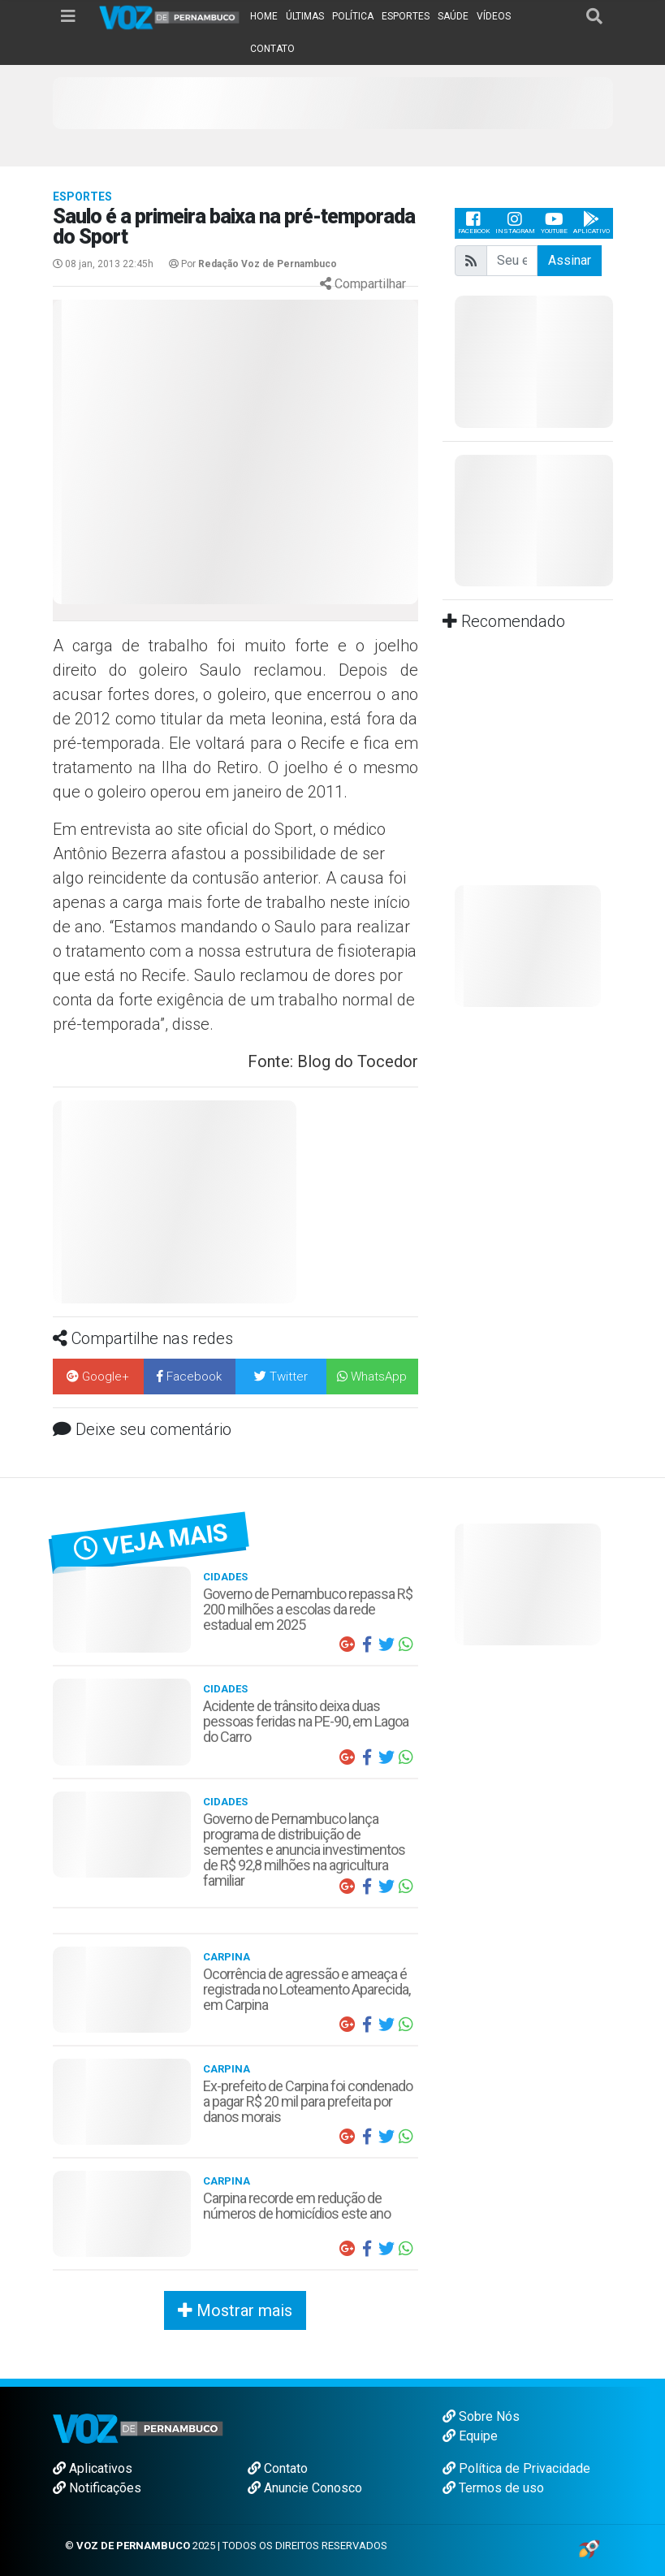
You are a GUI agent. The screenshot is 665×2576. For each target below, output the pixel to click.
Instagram (515, 223)
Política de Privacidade (516, 2468)
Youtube (554, 223)
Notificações (97, 2488)
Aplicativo (591, 223)
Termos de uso (493, 2488)
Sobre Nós (481, 2416)
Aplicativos (92, 2468)
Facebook (474, 223)
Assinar (569, 260)
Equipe (470, 2436)
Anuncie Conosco (305, 2488)
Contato (278, 2468)
